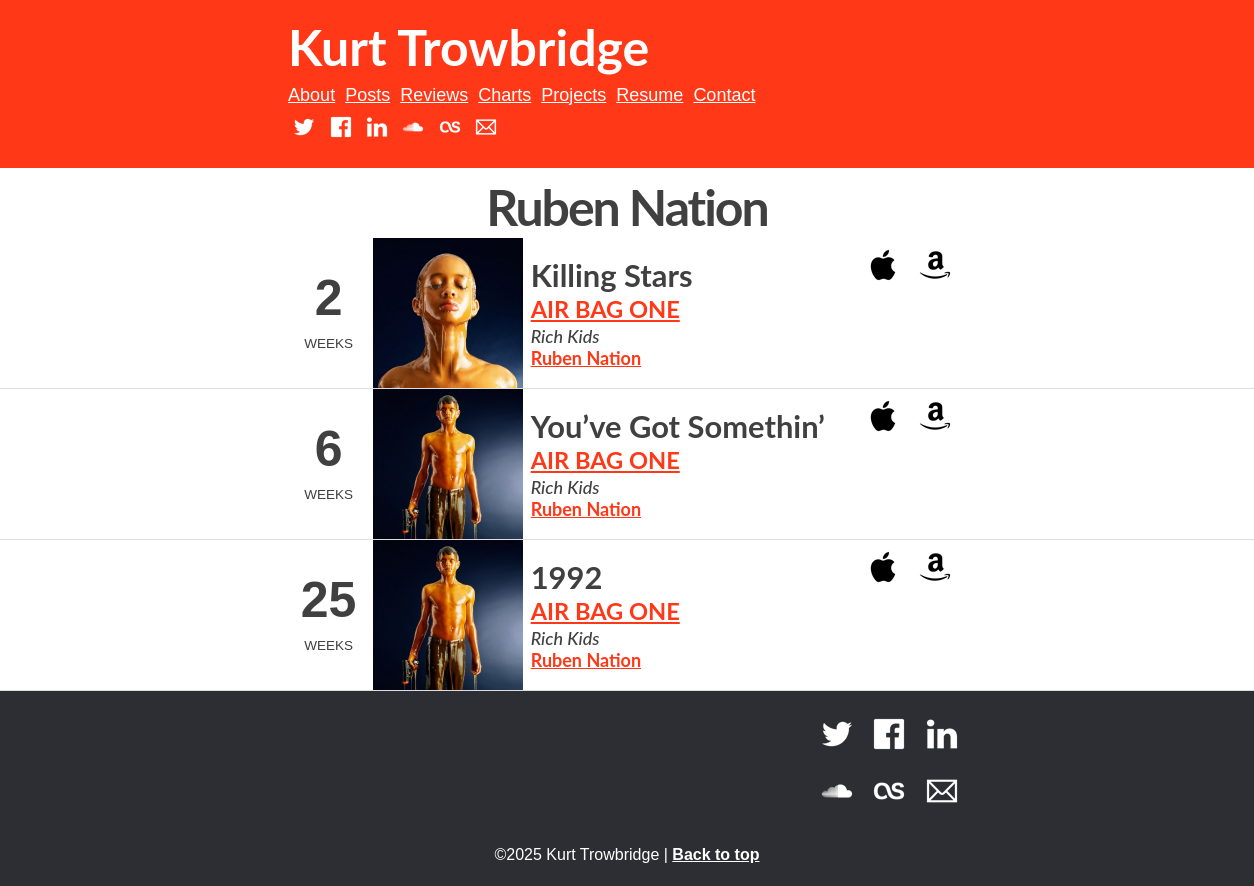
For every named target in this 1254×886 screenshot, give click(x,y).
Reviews (434, 95)
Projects (573, 95)
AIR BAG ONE (605, 309)
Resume (649, 95)
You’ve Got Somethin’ (678, 426)
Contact (724, 95)
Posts (367, 95)
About (311, 95)
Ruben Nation (586, 358)
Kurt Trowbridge (468, 47)
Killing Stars (612, 275)
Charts (504, 95)
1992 (567, 577)
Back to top (715, 854)
